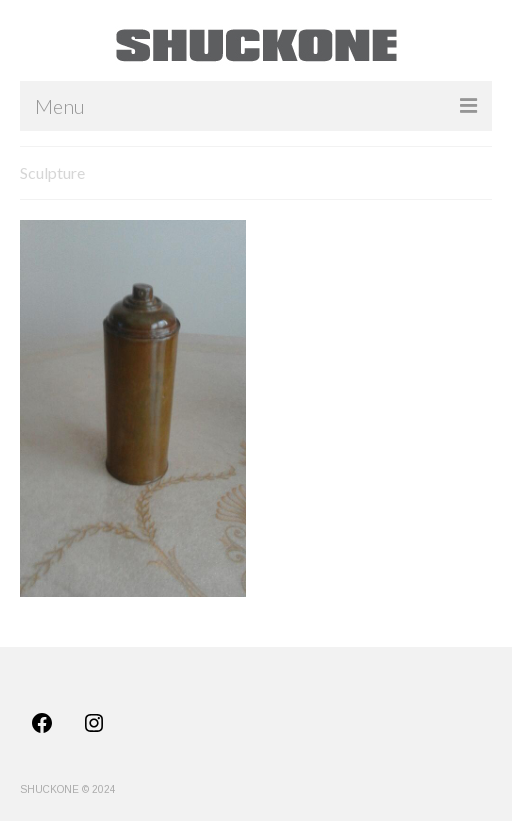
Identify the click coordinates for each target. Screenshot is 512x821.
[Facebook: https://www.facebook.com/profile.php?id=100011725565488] (42, 723)
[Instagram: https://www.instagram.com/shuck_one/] (94, 723)
